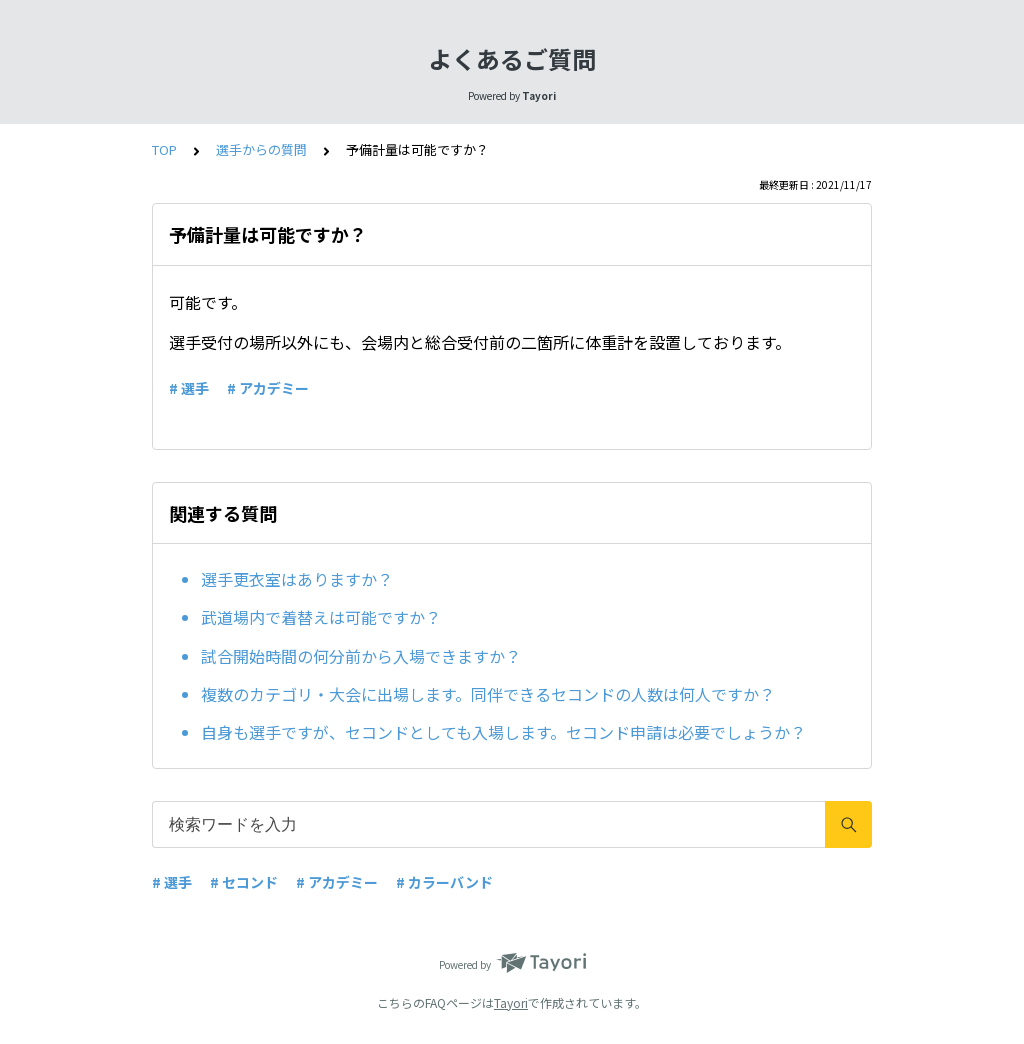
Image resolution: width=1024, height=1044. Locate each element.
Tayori (511, 1002)
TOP (164, 149)
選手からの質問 (261, 149)
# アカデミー (268, 388)
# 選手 (189, 388)
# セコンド (244, 882)
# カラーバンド (444, 882)
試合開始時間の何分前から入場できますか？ (361, 656)
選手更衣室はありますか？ (297, 579)
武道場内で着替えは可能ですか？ (321, 617)
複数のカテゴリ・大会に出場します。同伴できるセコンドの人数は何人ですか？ (488, 694)
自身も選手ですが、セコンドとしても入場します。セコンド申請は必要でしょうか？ (503, 732)
